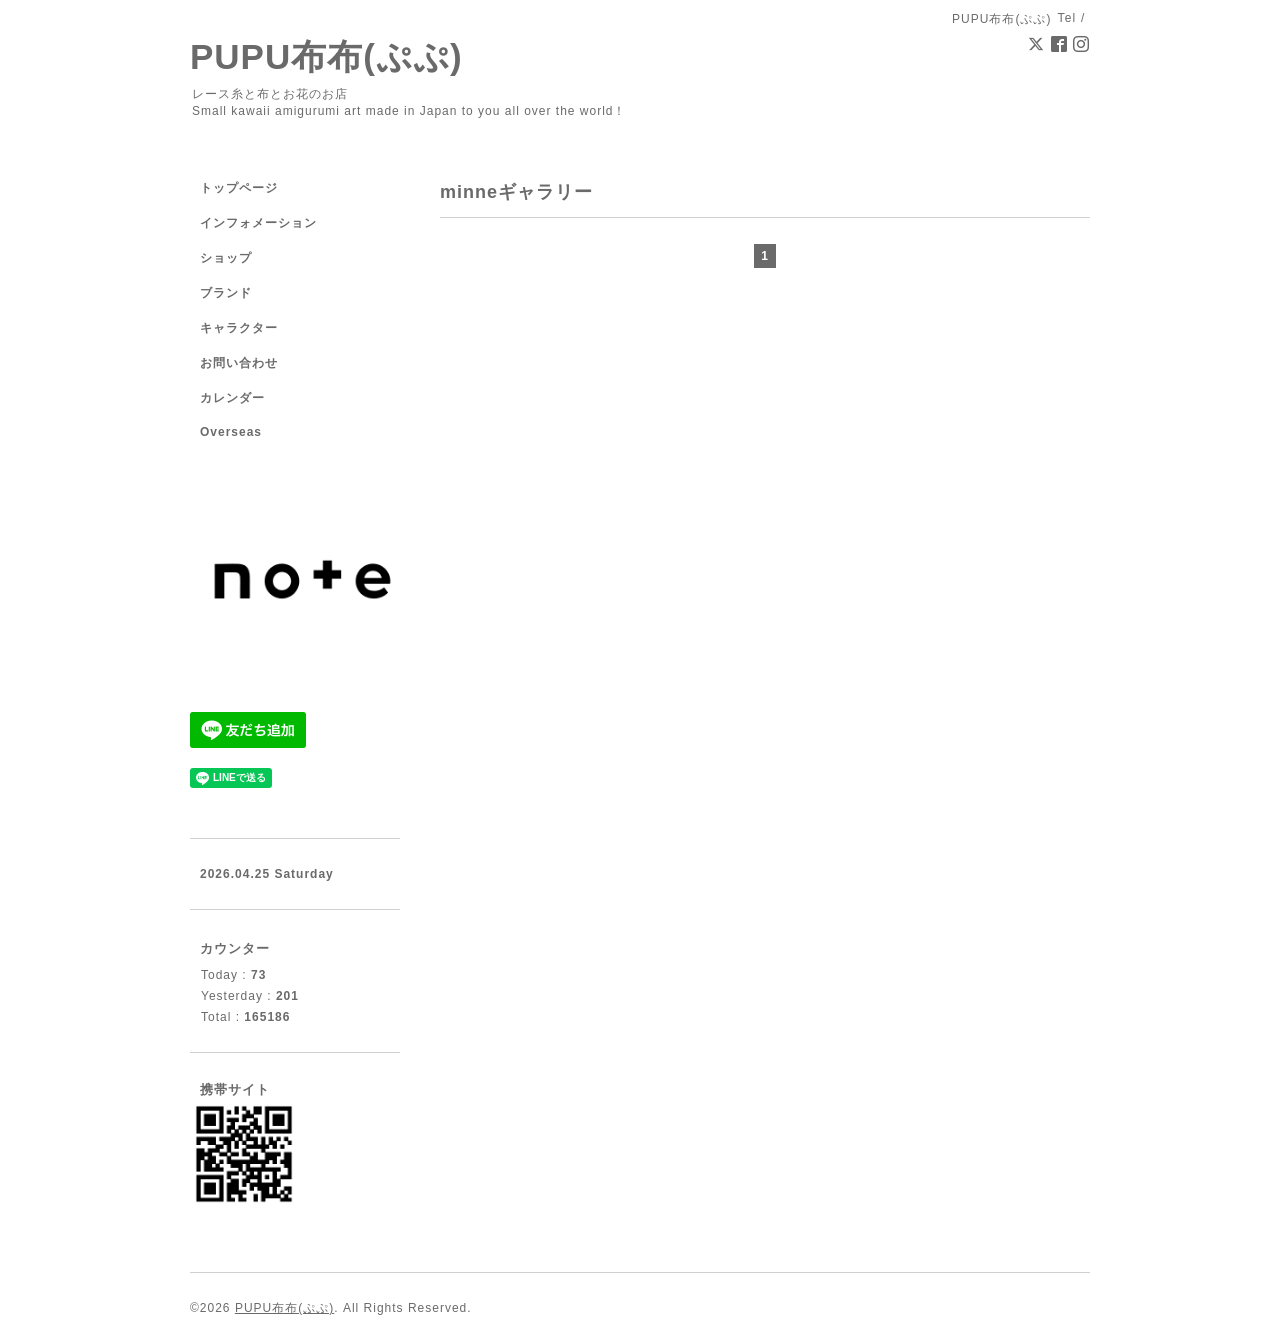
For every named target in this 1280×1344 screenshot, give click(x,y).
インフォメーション (258, 223)
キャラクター (239, 328)
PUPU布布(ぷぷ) (326, 56)
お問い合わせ (239, 363)
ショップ (226, 258)
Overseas (231, 432)
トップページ (239, 188)
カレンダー (232, 398)
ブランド (226, 293)
